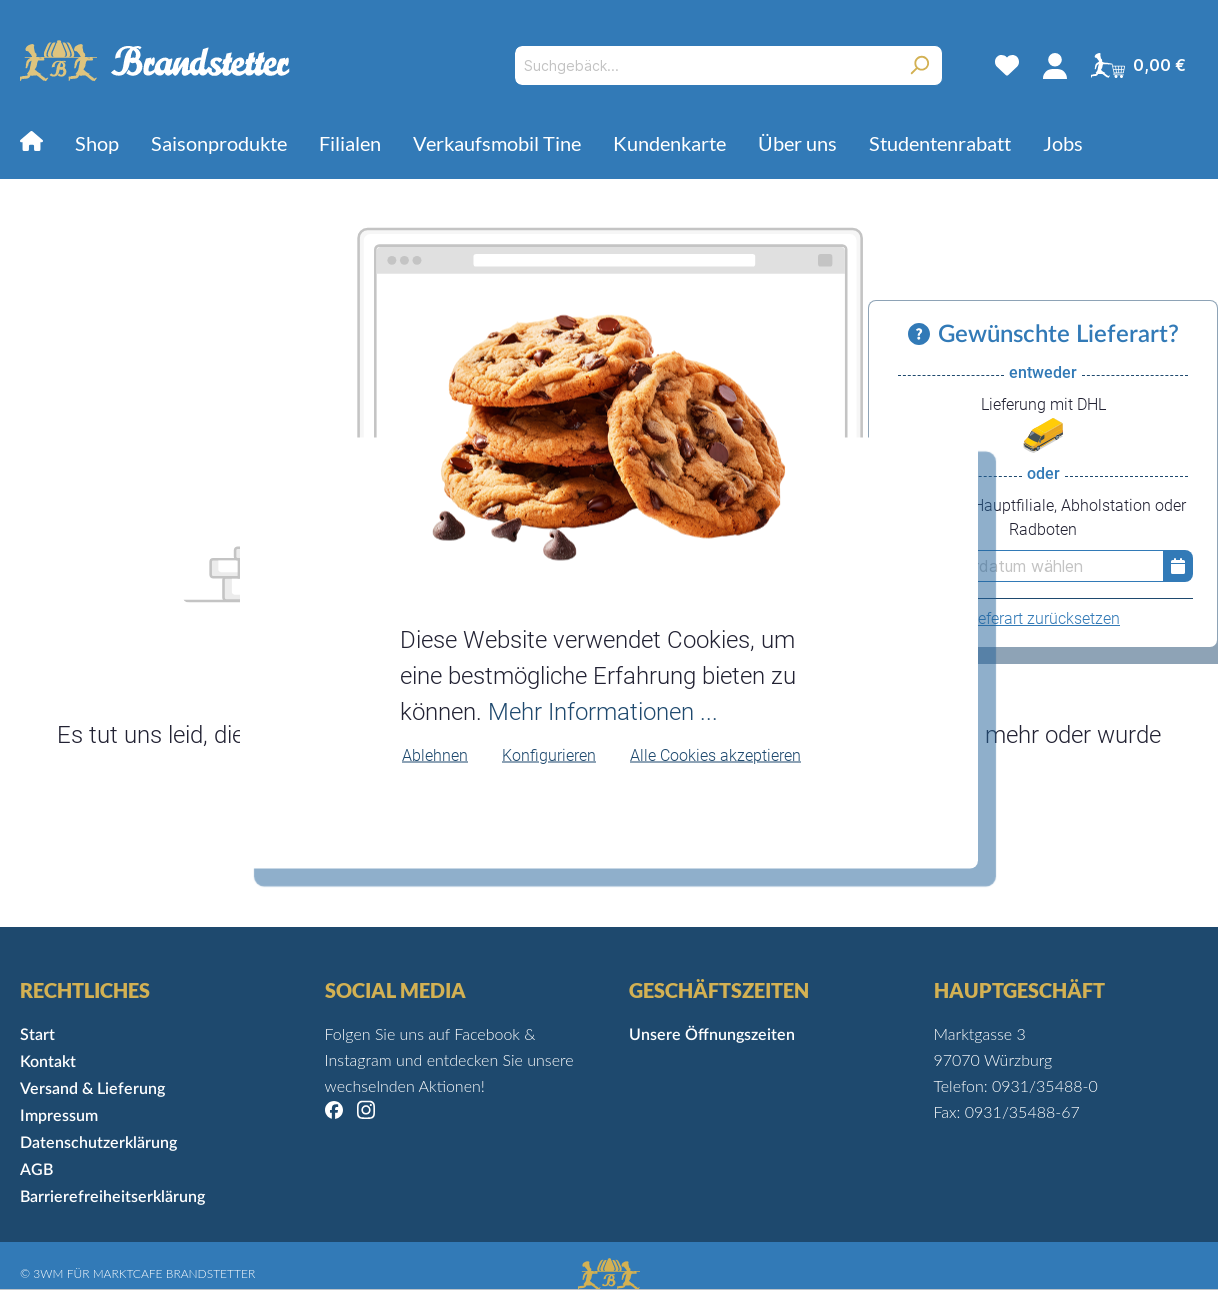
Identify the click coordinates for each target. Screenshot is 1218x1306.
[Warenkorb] (1138, 65)
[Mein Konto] (1055, 65)
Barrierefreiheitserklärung (112, 1197)
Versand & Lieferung (92, 1089)
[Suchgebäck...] (705, 65)
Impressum (59, 1116)
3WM (48, 1273)
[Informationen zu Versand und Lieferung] (923, 335)
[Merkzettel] (1007, 65)
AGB (36, 1170)
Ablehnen (435, 754)
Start (37, 1035)
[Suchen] (919, 65)
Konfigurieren (549, 754)
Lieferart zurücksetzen (1043, 618)
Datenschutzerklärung (98, 1143)
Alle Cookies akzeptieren (715, 754)
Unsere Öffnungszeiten (712, 1035)
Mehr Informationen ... (603, 711)
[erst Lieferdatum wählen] (1028, 566)
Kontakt (48, 1062)
